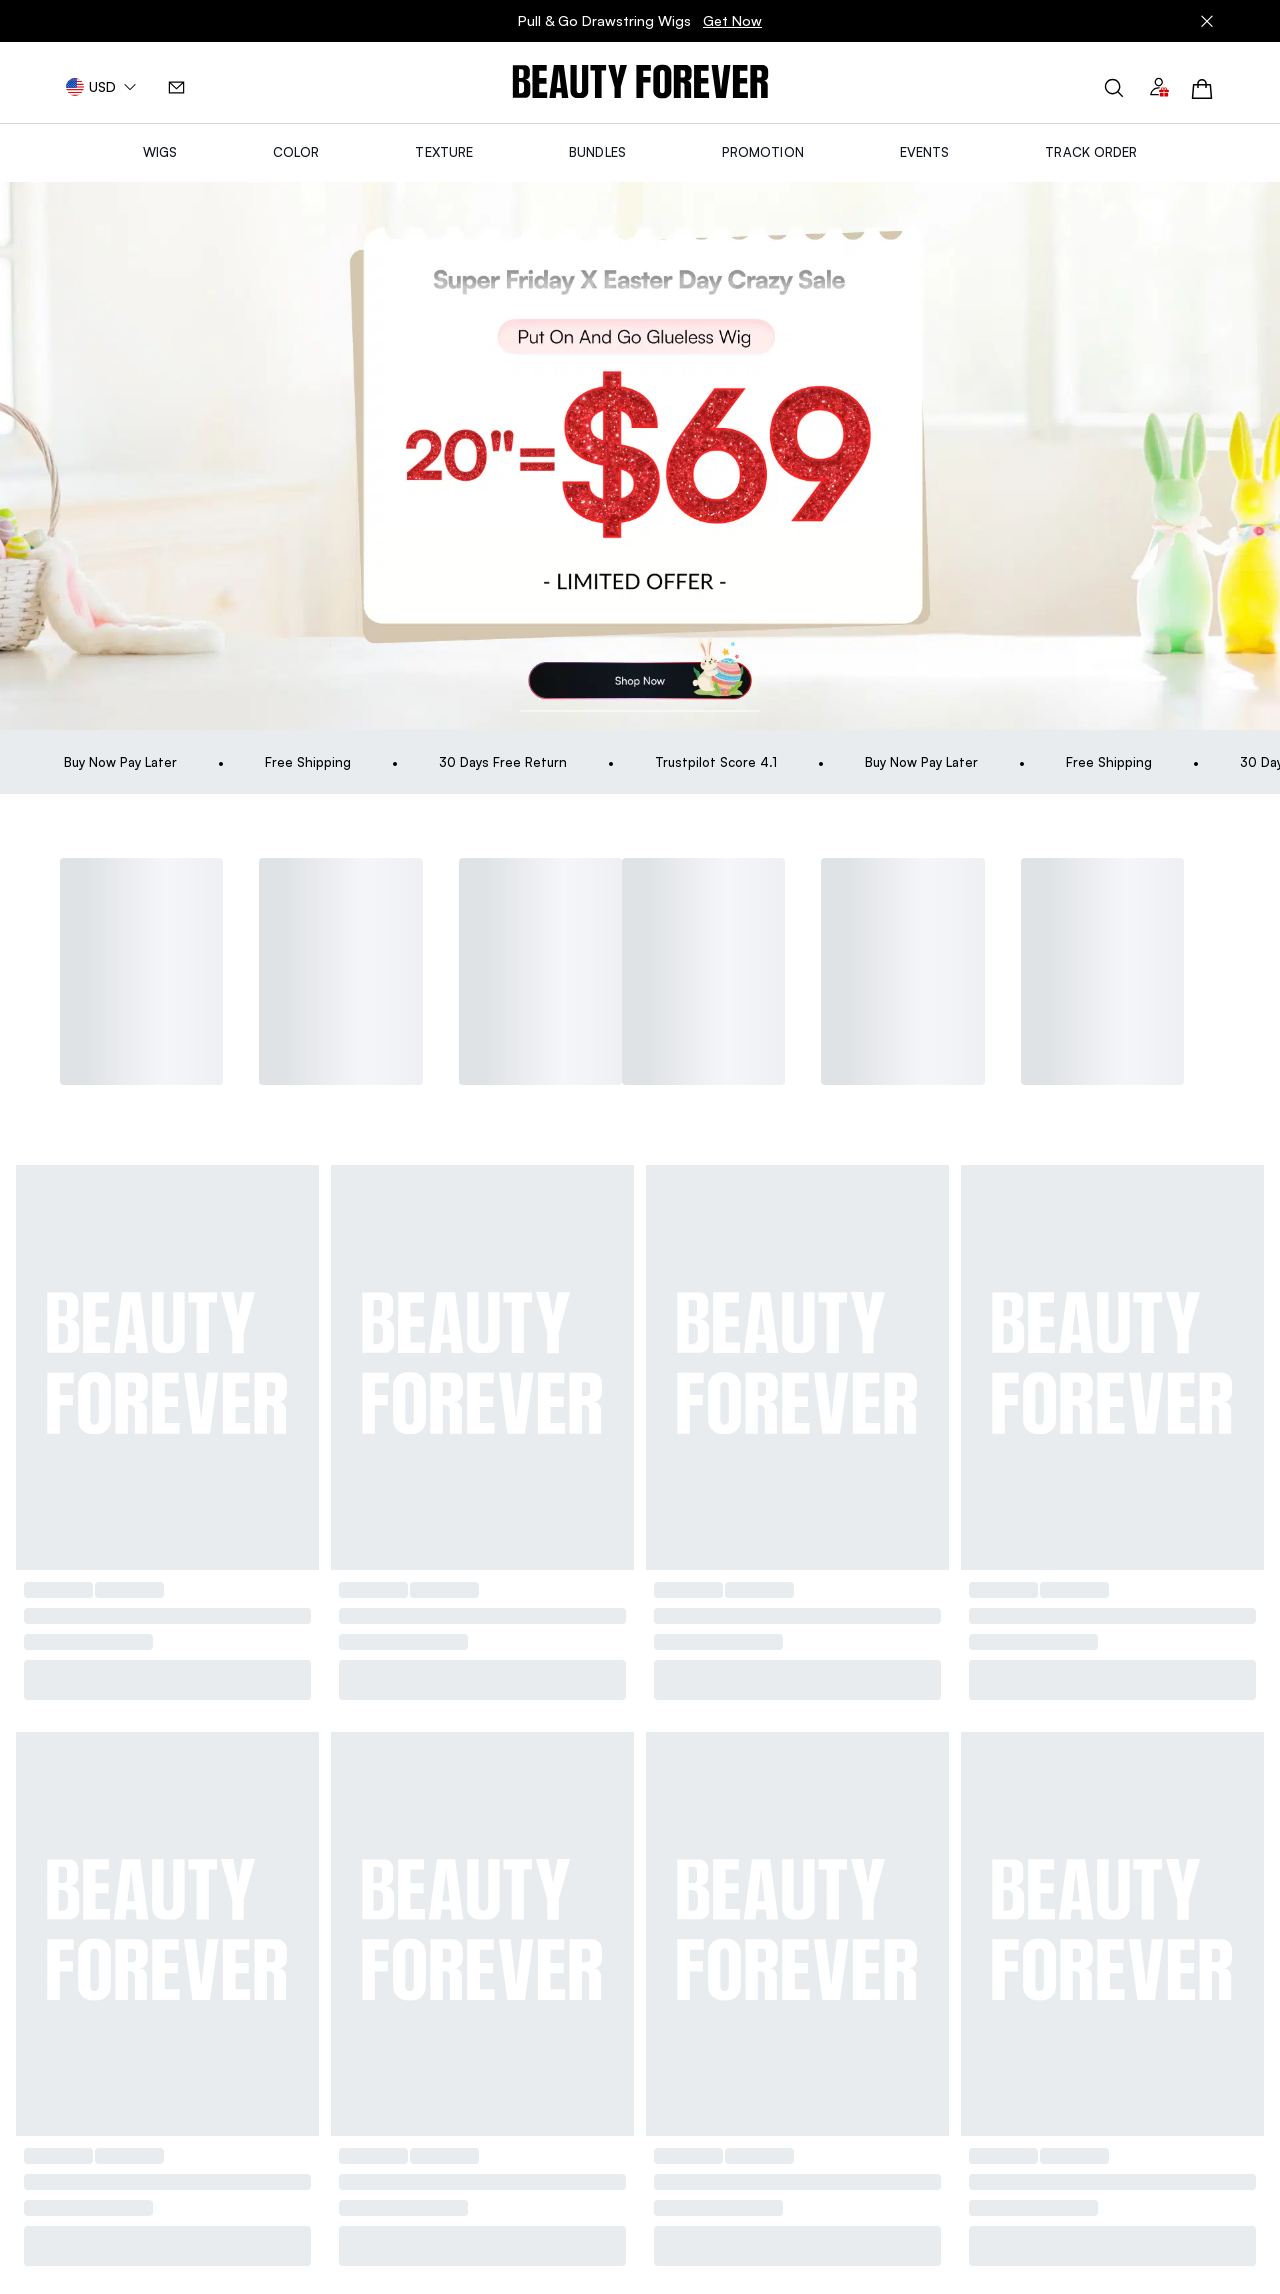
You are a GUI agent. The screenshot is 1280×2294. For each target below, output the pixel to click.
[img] (640, 82)
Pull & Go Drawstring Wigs (640, 26)
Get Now (732, 25)
